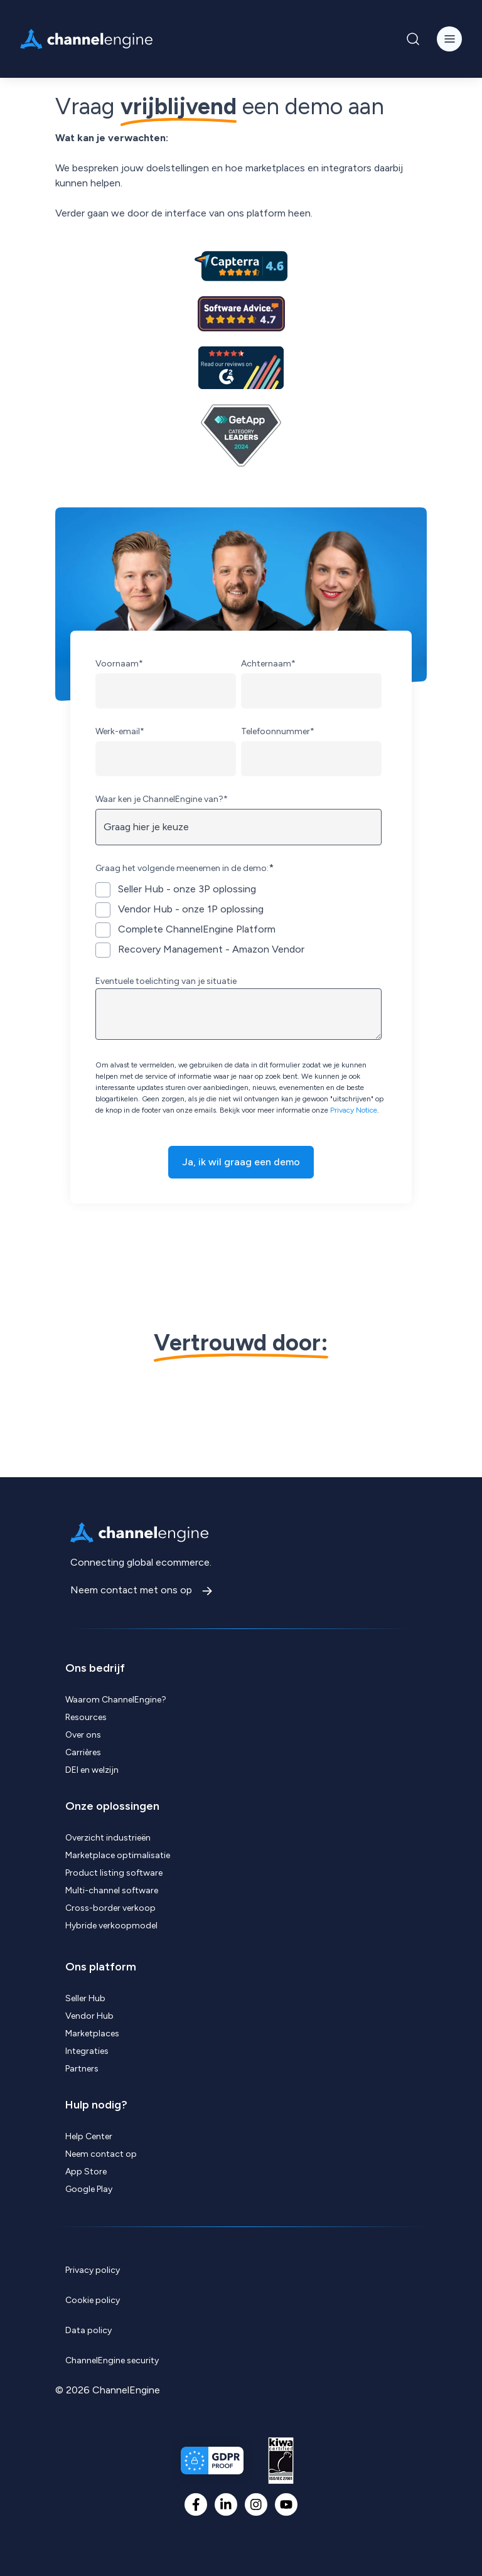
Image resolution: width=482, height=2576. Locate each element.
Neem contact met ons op (132, 1590)
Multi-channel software (111, 1890)
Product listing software (114, 1873)
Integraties (87, 2051)
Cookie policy (92, 2300)
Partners (82, 2068)
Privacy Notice (353, 1110)
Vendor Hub (89, 2016)
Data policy (88, 2330)
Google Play (88, 2189)
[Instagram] (256, 2504)
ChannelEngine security (112, 2360)
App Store (86, 2171)
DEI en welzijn (92, 1770)
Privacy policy (92, 2270)
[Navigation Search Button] (413, 39)
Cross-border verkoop (110, 1908)
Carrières (83, 1752)
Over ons (83, 1734)
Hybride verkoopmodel (111, 1925)
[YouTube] (286, 2504)
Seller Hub (85, 1998)
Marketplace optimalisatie (117, 1855)
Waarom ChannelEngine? (115, 1699)
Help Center (88, 2136)
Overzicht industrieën (108, 1837)
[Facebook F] (196, 2504)
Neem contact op (101, 2154)
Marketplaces (92, 2033)
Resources (86, 1717)
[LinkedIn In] (226, 2504)
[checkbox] (238, 919)
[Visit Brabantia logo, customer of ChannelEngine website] (397, 1409)
